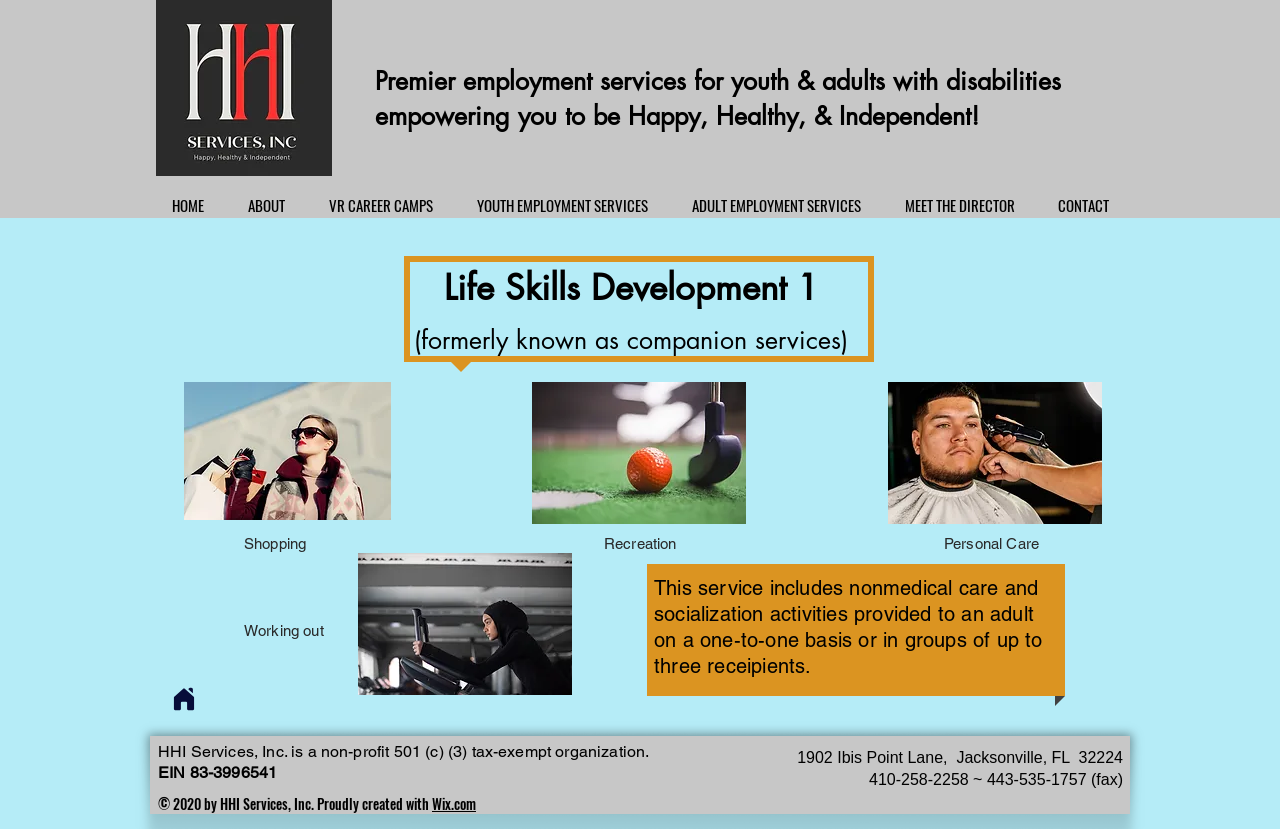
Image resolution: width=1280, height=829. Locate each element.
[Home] (184, 699)
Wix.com (454, 803)
